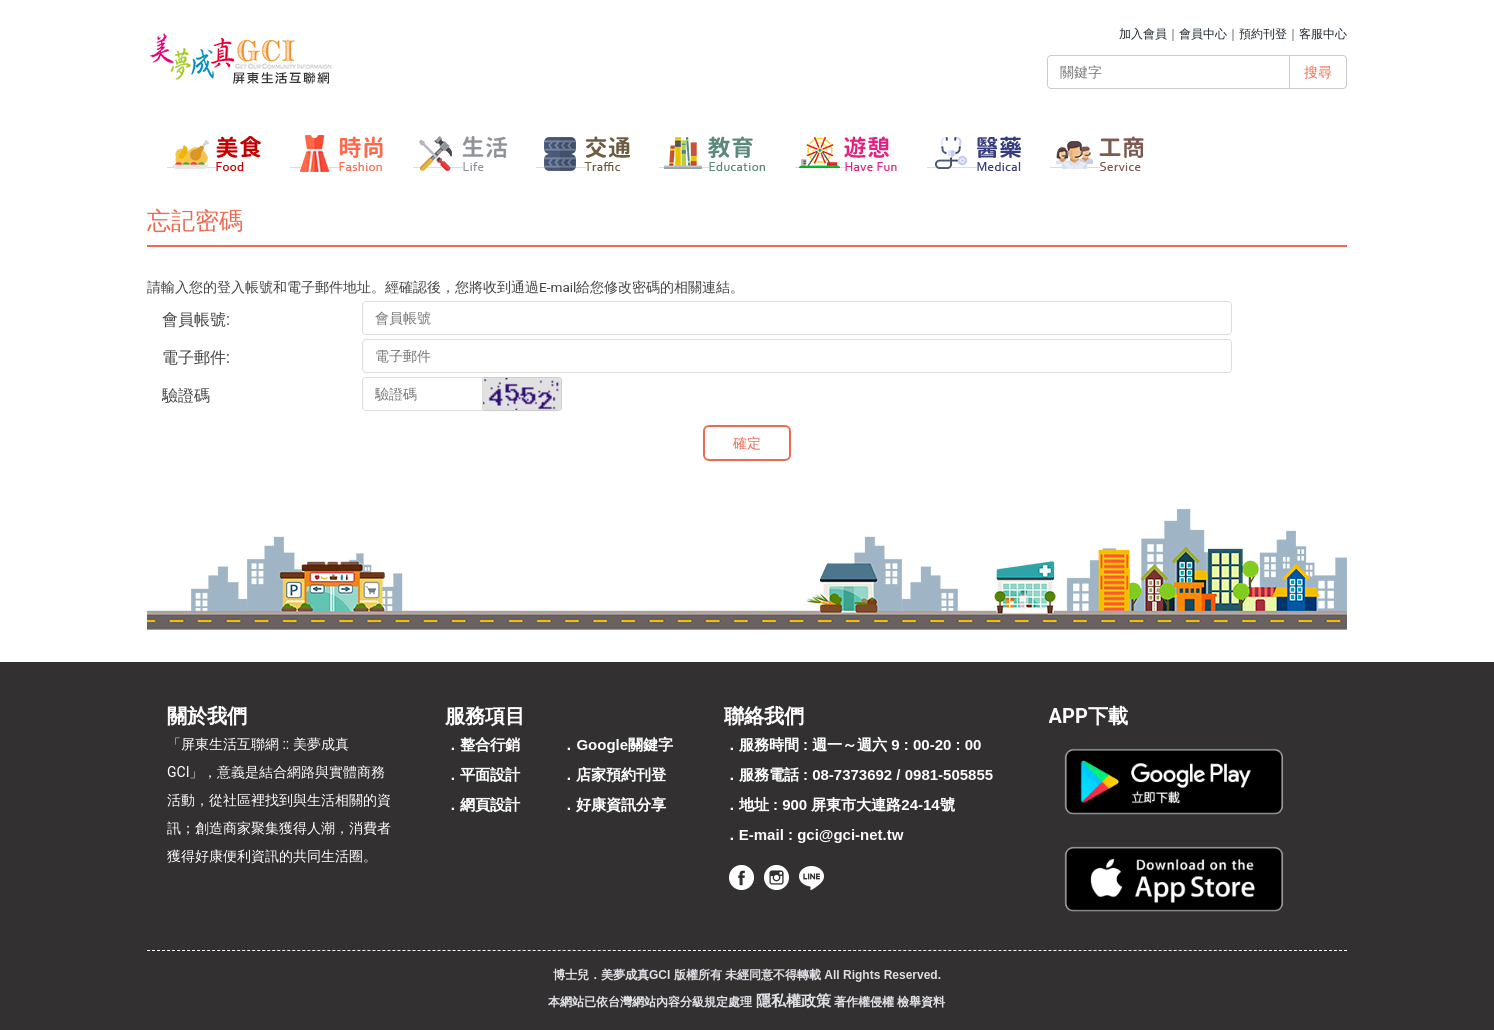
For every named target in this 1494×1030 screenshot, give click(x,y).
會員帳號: (196, 319)
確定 (747, 443)
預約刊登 (1263, 34)
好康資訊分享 (621, 804)
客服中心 (1323, 34)
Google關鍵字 (624, 744)
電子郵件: (196, 357)
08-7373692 (852, 774)
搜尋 (1318, 72)
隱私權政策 (793, 1000)
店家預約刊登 (621, 774)
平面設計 (490, 774)
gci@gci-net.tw (850, 834)
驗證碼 (186, 395)
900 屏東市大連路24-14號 (868, 804)
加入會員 (1143, 34)
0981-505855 (949, 774)
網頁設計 (490, 804)
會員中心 (1203, 34)
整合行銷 (490, 744)
